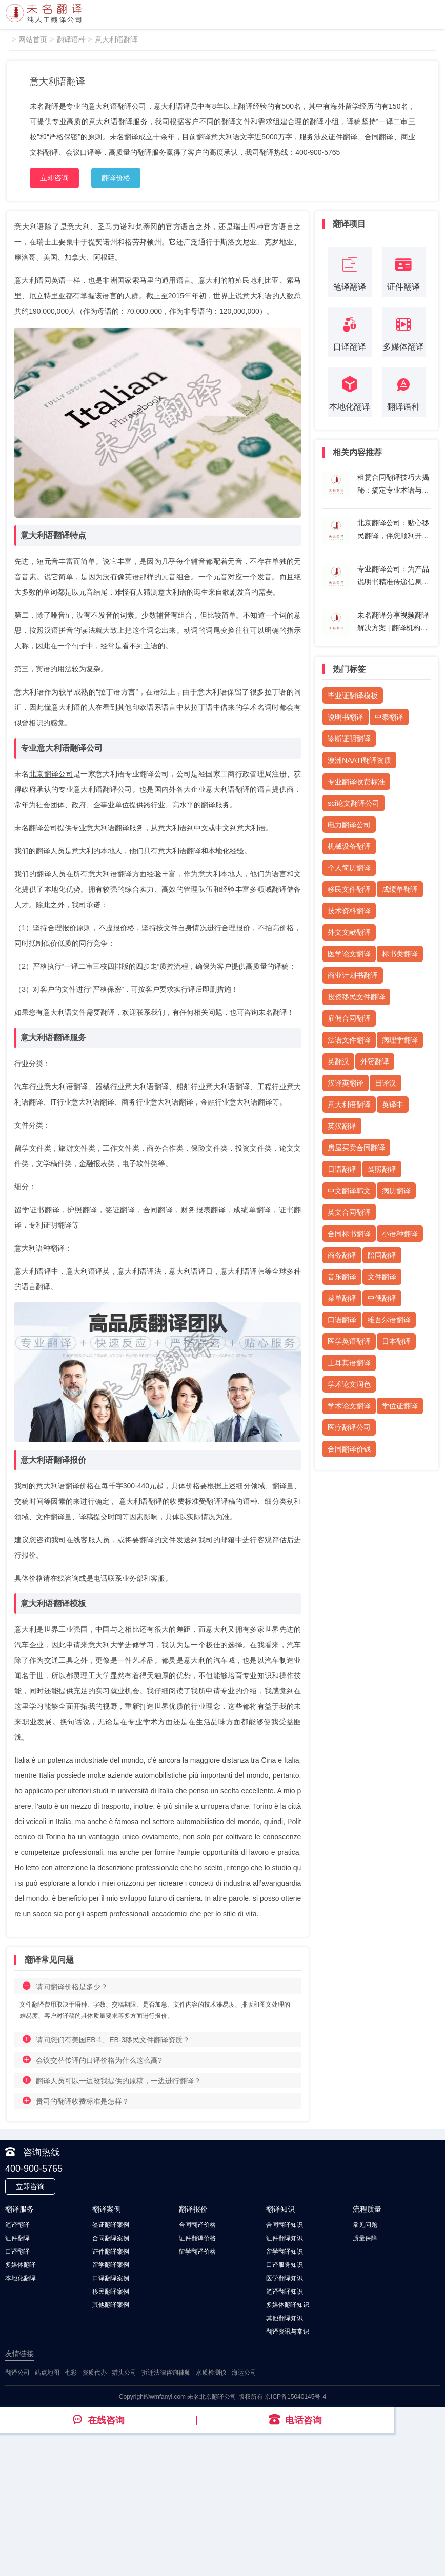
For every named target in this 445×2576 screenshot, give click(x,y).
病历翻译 (396, 1191)
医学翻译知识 (284, 2278)
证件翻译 (17, 2238)
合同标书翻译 (349, 1234)
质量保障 (365, 2238)
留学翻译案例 (110, 2264)
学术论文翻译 (349, 1406)
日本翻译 (396, 1341)
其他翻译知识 (284, 2318)
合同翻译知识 (284, 2225)
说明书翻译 (345, 717)
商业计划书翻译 (353, 975)
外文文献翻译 (349, 932)
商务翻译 (342, 1255)
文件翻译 (382, 1277)
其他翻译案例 (110, 2304)
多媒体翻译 (20, 2264)
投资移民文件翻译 (356, 997)
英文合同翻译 (349, 1212)
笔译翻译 (17, 2225)
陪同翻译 (382, 1255)
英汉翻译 (342, 1126)
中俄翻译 (382, 1298)
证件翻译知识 (284, 2238)
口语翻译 (342, 1320)
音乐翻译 (342, 1277)
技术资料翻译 (349, 911)
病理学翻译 (400, 1040)
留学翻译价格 (197, 2251)
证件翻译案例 (110, 2251)
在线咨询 (98, 2419)
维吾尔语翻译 (389, 1320)
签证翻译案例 (110, 2225)
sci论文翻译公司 (353, 803)
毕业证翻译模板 (353, 695)
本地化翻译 (20, 2278)
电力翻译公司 (349, 825)
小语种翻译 (400, 1234)
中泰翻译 (389, 717)
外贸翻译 (374, 1061)
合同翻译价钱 (349, 1449)
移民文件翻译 (349, 889)
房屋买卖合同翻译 (356, 1147)
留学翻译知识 (284, 2251)
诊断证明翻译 (349, 738)
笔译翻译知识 (284, 2291)
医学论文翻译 (349, 954)
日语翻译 (342, 1169)
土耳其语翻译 (349, 1363)
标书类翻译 (400, 954)
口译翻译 (17, 2251)
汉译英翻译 (345, 1083)
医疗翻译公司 (349, 1427)
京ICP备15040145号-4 (295, 2396)
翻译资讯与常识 (287, 2331)
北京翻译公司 (51, 774)
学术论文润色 (349, 1384)
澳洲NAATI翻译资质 (359, 760)
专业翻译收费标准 (356, 782)
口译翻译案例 (110, 2278)
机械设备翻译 (349, 846)
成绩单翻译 (400, 889)
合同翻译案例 (110, 2238)
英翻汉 (338, 1061)
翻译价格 (116, 178)
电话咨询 (295, 2419)
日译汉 (385, 1083)
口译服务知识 (284, 2264)
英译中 (392, 1104)
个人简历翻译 (349, 868)
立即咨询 (54, 178)
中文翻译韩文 (349, 1191)
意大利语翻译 (116, 39)
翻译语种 (71, 39)
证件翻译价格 (197, 2238)
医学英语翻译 (349, 1341)
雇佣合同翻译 (349, 1018)
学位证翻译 (400, 1406)
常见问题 (365, 2225)
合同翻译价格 (197, 2225)
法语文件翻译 (349, 1040)
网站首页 (32, 39)
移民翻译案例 (110, 2291)
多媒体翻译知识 (287, 2304)
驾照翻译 (382, 1169)
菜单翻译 (342, 1298)
